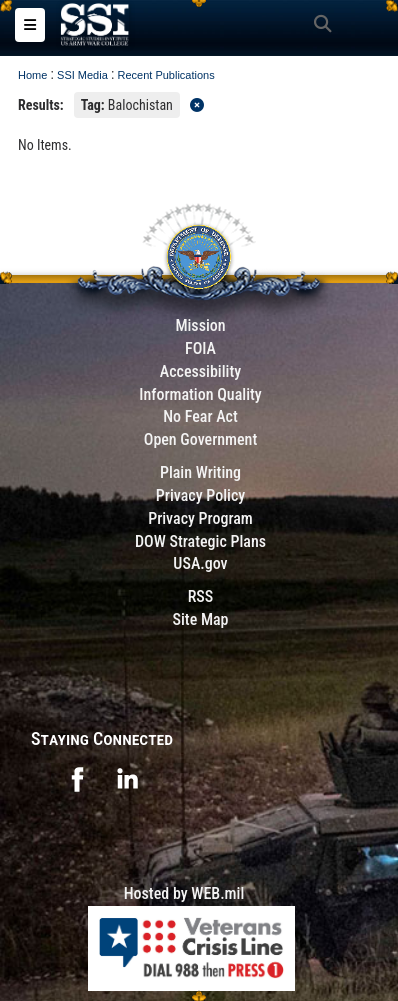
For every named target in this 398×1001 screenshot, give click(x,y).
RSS (201, 596)
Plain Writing (200, 472)
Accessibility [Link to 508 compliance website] (200, 371)
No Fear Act (200, 416)
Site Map (200, 619)
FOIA (200, 348)
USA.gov (200, 563)
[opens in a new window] (77, 777)
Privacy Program (200, 518)
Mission (200, 325)
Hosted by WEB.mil (184, 893)
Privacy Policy (200, 495)
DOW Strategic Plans (200, 541)
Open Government (201, 439)
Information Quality (200, 394)
